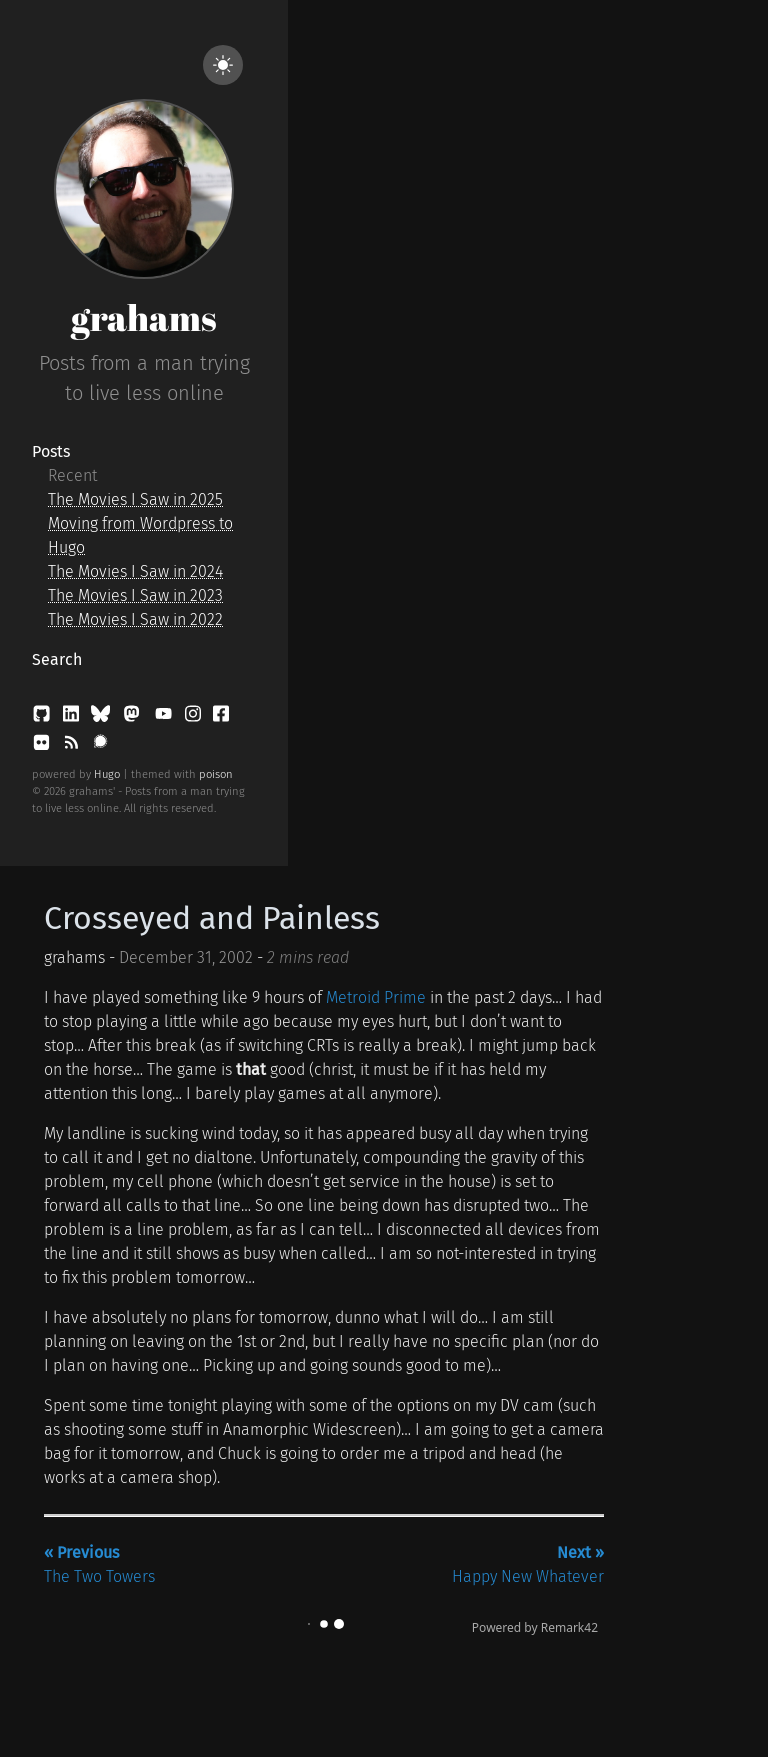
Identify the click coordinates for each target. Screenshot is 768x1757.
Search (57, 659)
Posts (51, 451)
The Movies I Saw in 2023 (135, 595)
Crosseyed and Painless (212, 918)
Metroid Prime (376, 997)
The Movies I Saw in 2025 (135, 499)
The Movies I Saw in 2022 (135, 619)
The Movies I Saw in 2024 (135, 571)
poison (216, 774)
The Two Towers (99, 1564)
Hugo (107, 774)
